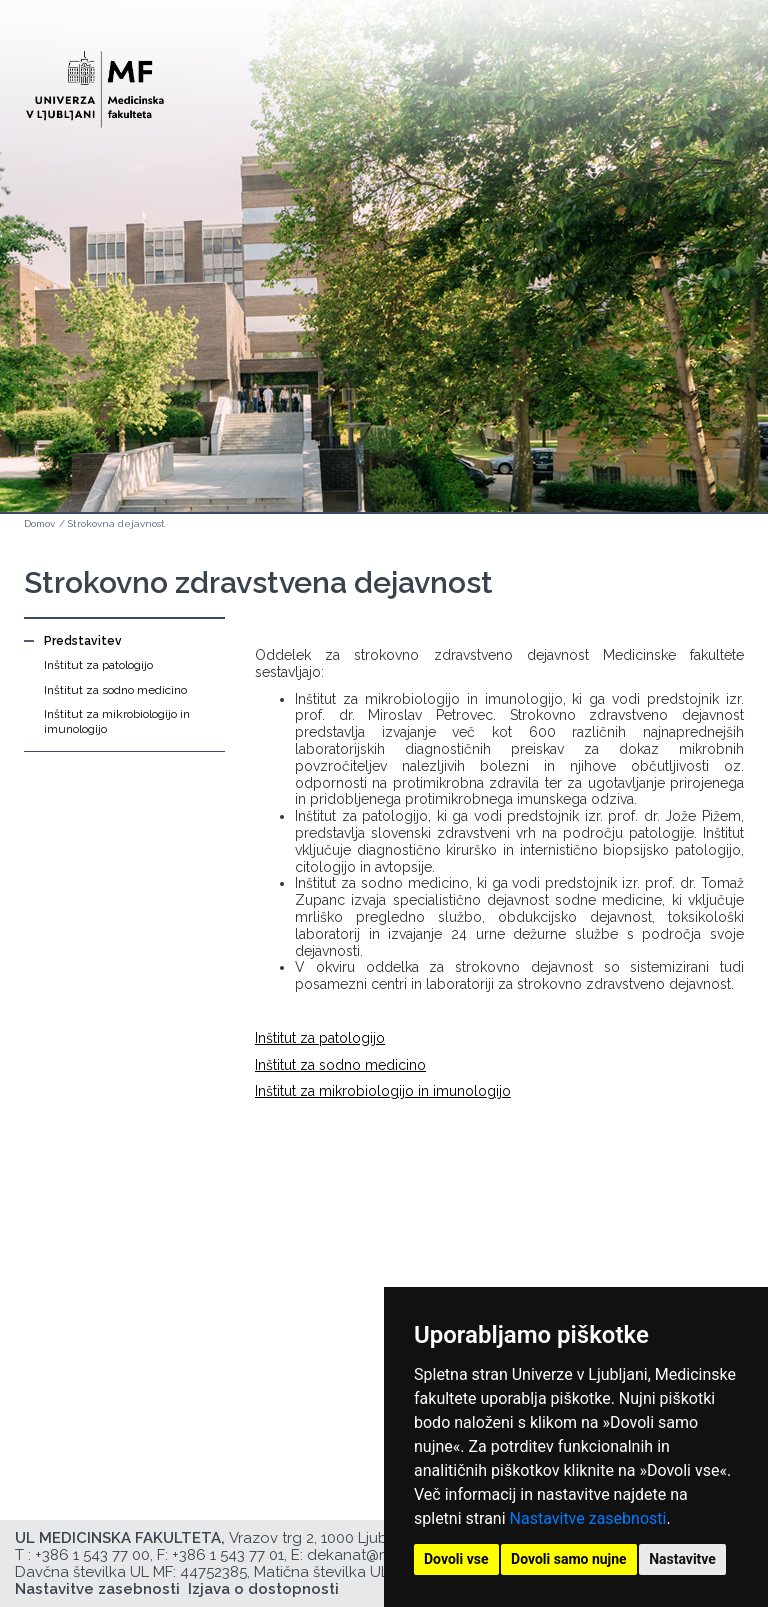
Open (710, 98)
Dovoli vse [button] (456, 1559)
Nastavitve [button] (682, 1559)
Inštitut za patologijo (98, 665)
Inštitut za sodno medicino (115, 690)
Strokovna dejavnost (116, 523)
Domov (39, 523)
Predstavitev (83, 641)
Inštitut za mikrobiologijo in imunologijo (117, 721)
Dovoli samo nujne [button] (569, 1559)
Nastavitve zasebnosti (588, 1518)
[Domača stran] (95, 80)
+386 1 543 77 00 (92, 1555)
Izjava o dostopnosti (263, 1589)
